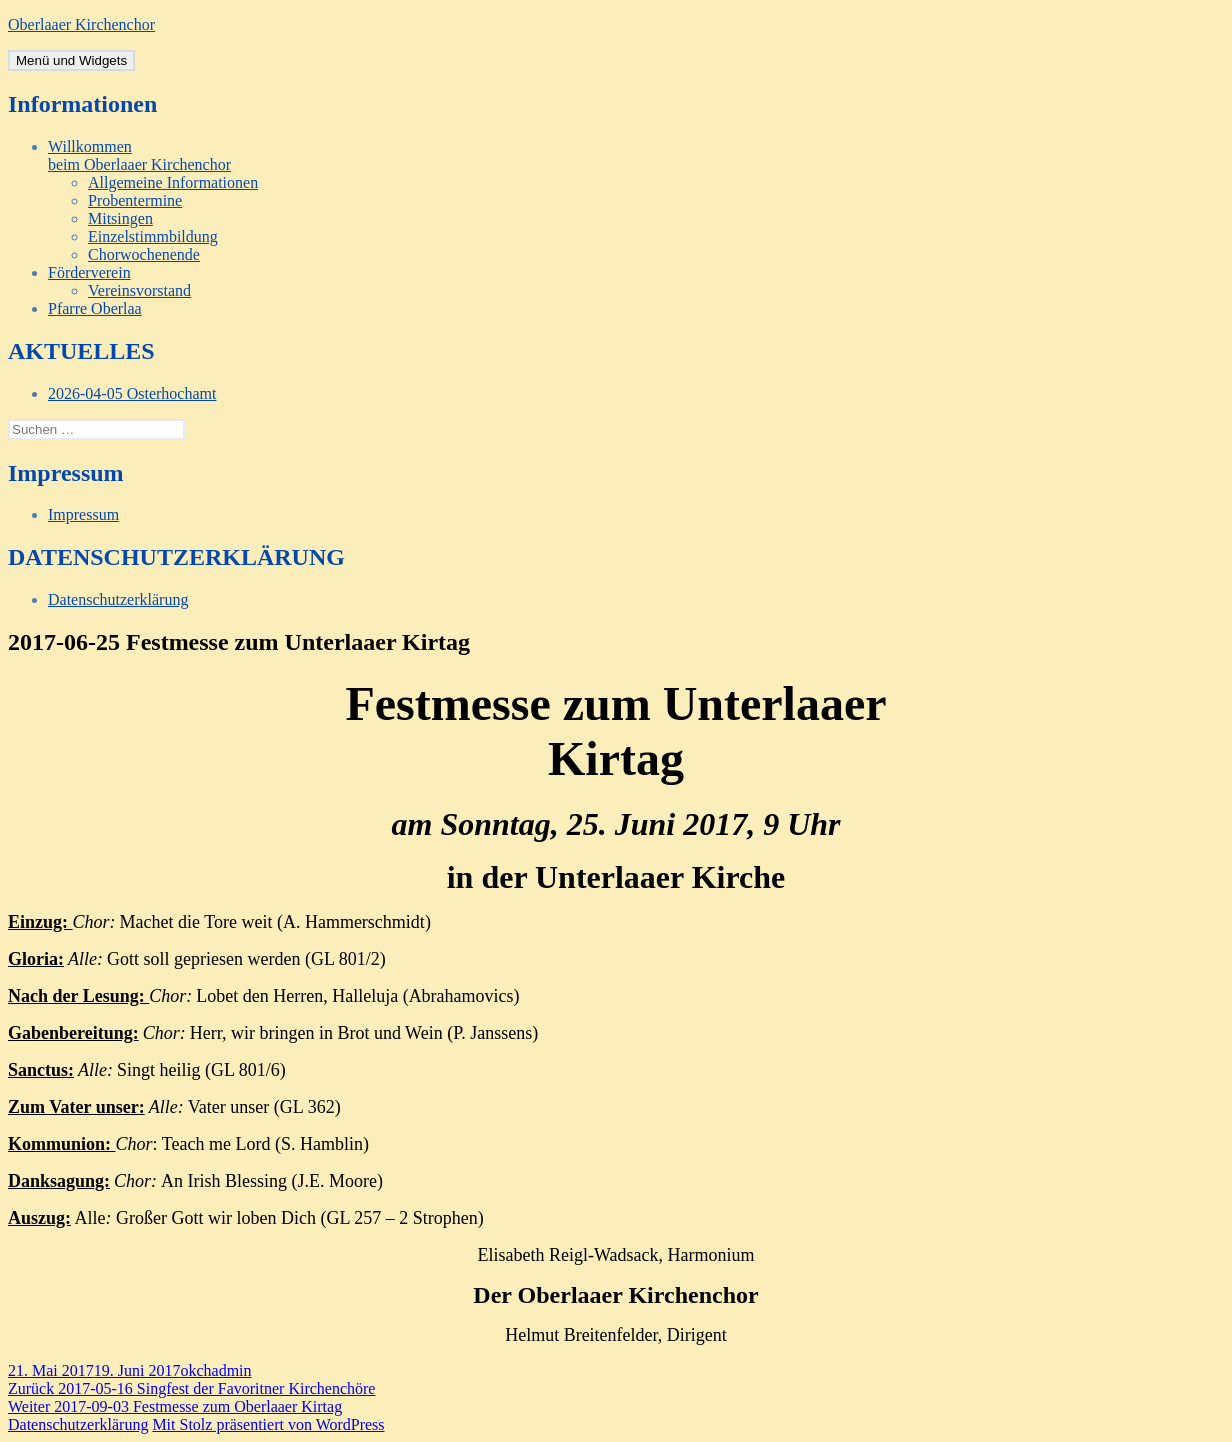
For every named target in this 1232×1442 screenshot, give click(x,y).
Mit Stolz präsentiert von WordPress (268, 1424)
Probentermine (135, 200)
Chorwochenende (144, 254)
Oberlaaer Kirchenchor (81, 24)
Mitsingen (120, 218)
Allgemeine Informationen (173, 182)
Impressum (83, 514)
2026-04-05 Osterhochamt (132, 393)
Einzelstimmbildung (153, 236)
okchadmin (215, 1370)
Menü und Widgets (71, 60)
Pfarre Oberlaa (95, 308)
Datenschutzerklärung (118, 599)
